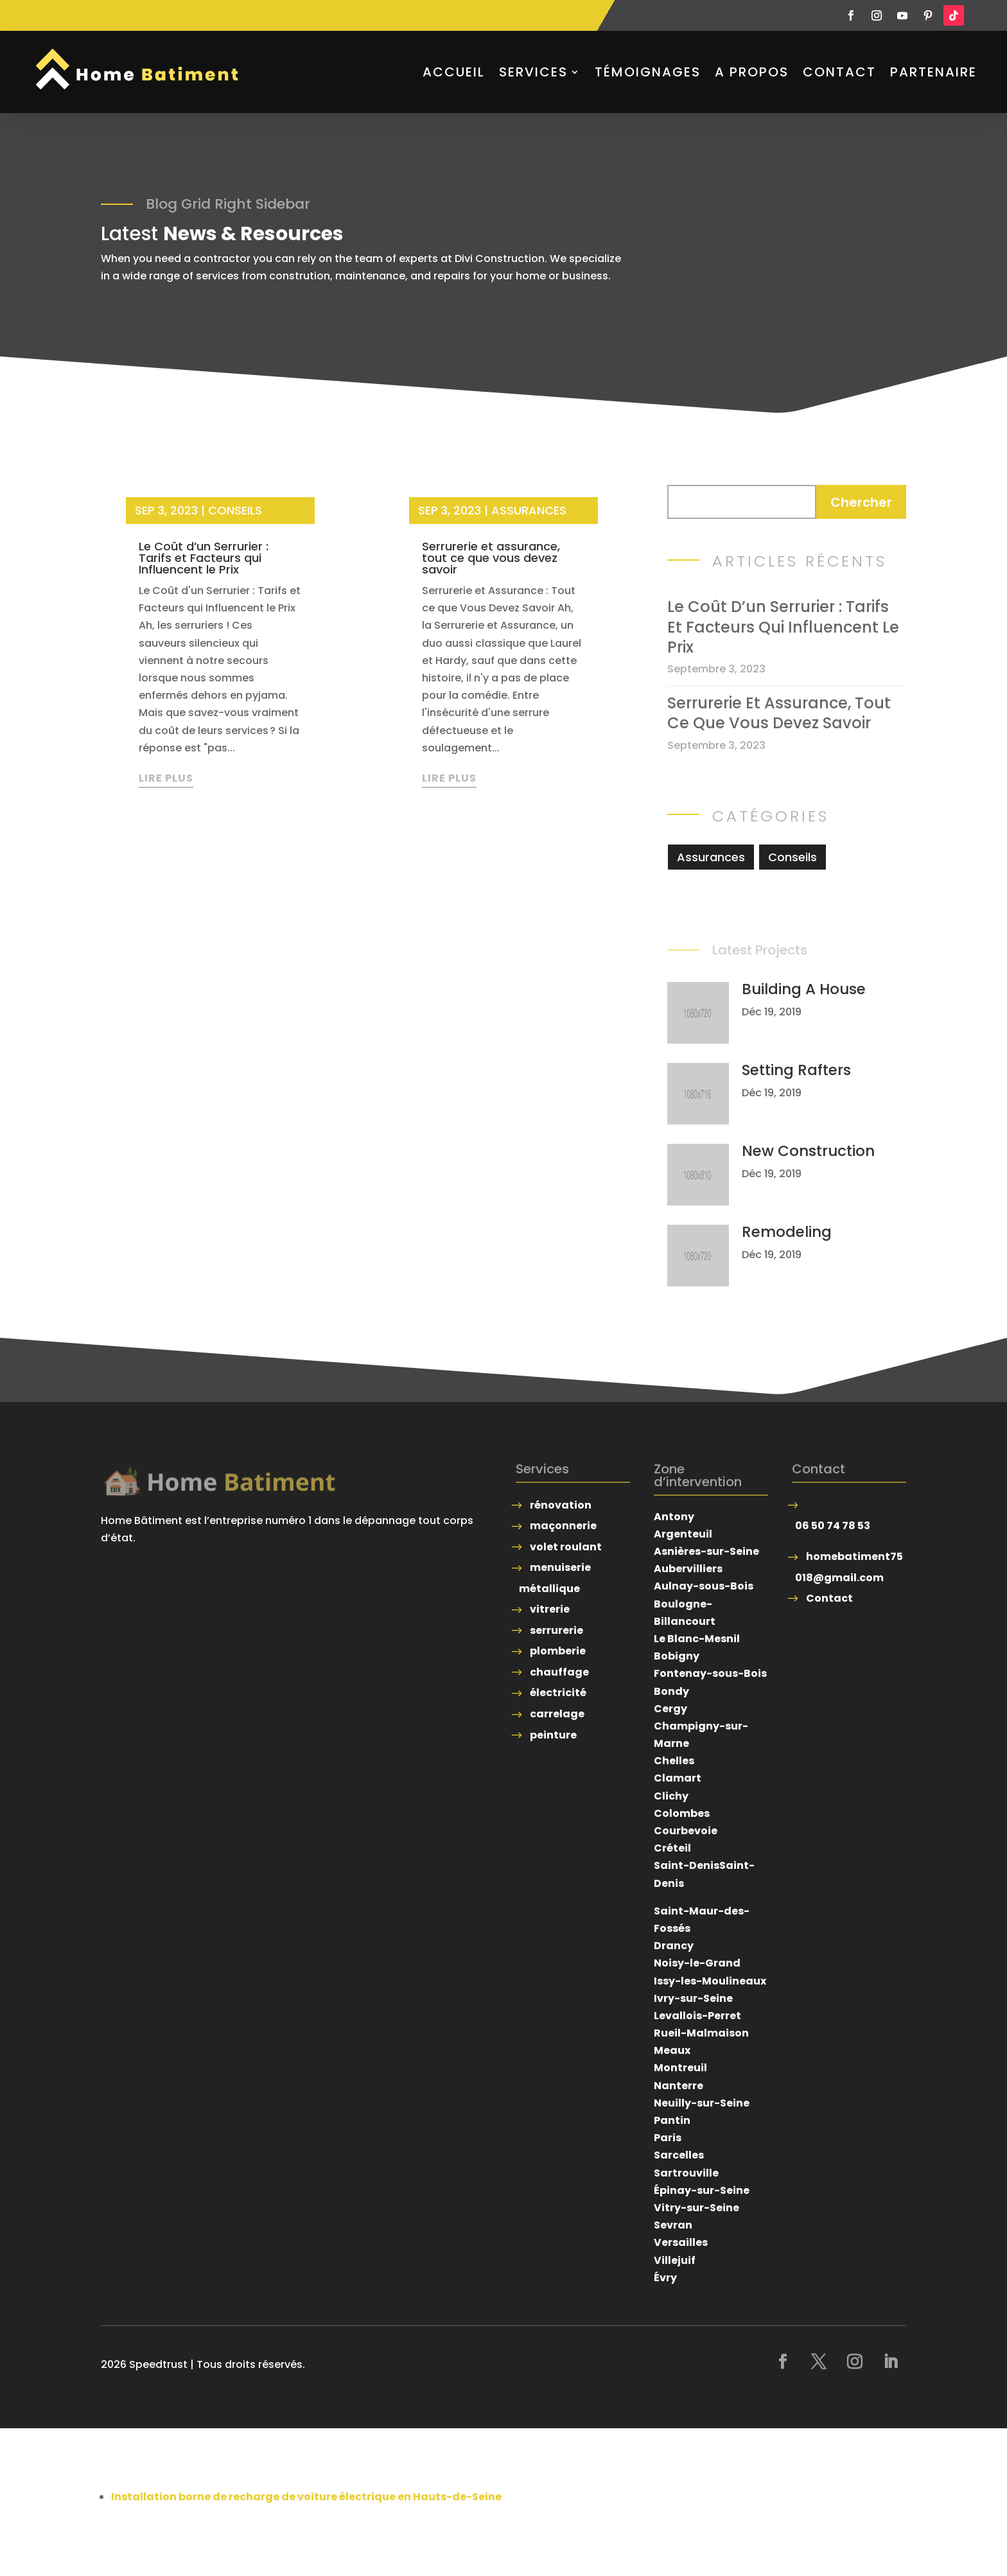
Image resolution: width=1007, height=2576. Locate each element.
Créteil (672, 1848)
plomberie (558, 1650)
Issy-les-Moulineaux (710, 1981)
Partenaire (933, 72)
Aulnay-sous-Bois (703, 1586)
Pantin (672, 2120)
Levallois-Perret (697, 2015)
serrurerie (556, 1630)
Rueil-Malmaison (701, 2033)
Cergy (670, 1708)
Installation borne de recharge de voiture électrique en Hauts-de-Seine (306, 2496)
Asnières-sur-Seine (706, 1551)
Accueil (454, 72)
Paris (667, 2137)
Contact (839, 72)
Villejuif (675, 2260)
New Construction (808, 1151)
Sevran (673, 2225)
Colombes (682, 1813)
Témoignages (648, 72)
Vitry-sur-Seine (696, 2207)
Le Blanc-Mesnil (697, 1638)
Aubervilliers (688, 1568)
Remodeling (787, 1232)
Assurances (528, 510)
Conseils (235, 510)
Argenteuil (683, 1534)
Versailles (681, 2242)
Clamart (677, 1778)
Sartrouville (686, 2173)
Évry (665, 2277)
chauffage (559, 1672)
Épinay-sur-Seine (701, 2190)
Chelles (674, 1760)
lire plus (166, 778)
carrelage (557, 1713)
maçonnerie (563, 1525)
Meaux (672, 2050)
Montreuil (680, 2067)
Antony (674, 1516)
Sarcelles (679, 2155)
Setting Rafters (796, 1070)
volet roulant (566, 1546)
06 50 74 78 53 (832, 1525)
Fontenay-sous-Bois (710, 1673)
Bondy (671, 1691)
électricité (558, 1692)
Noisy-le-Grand (697, 1963)
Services (533, 72)
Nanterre (678, 2085)
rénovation (560, 1505)
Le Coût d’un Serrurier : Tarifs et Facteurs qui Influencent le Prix (203, 557)
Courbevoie (685, 1830)
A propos (752, 72)
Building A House (804, 989)
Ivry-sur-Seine (693, 1998)
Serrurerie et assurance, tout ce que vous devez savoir (491, 557)
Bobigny (676, 1656)
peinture (553, 1735)
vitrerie (550, 1609)
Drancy (674, 1945)
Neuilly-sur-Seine (701, 2103)
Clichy (671, 1796)
